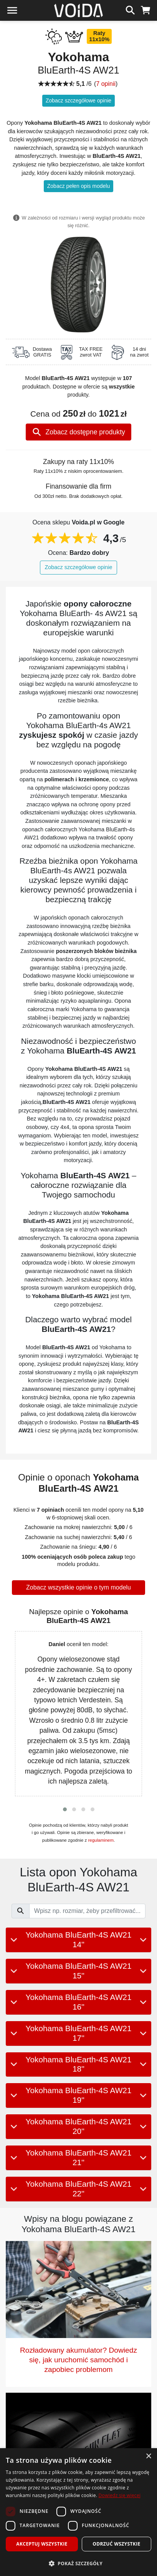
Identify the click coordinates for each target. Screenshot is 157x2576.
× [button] (148, 2456)
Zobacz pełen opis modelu (78, 186)
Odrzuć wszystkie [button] (116, 2544)
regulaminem (101, 1840)
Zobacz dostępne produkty (78, 432)
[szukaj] (130, 9)
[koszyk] (145, 9)
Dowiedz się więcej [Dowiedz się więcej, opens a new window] (120, 2495)
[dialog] (78, 2512)
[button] (64, 1809)
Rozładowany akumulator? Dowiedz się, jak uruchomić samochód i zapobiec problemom (78, 2359)
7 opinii (106, 83)
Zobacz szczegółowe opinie (78, 100)
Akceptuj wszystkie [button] (41, 2544)
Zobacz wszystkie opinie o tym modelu (78, 1587)
